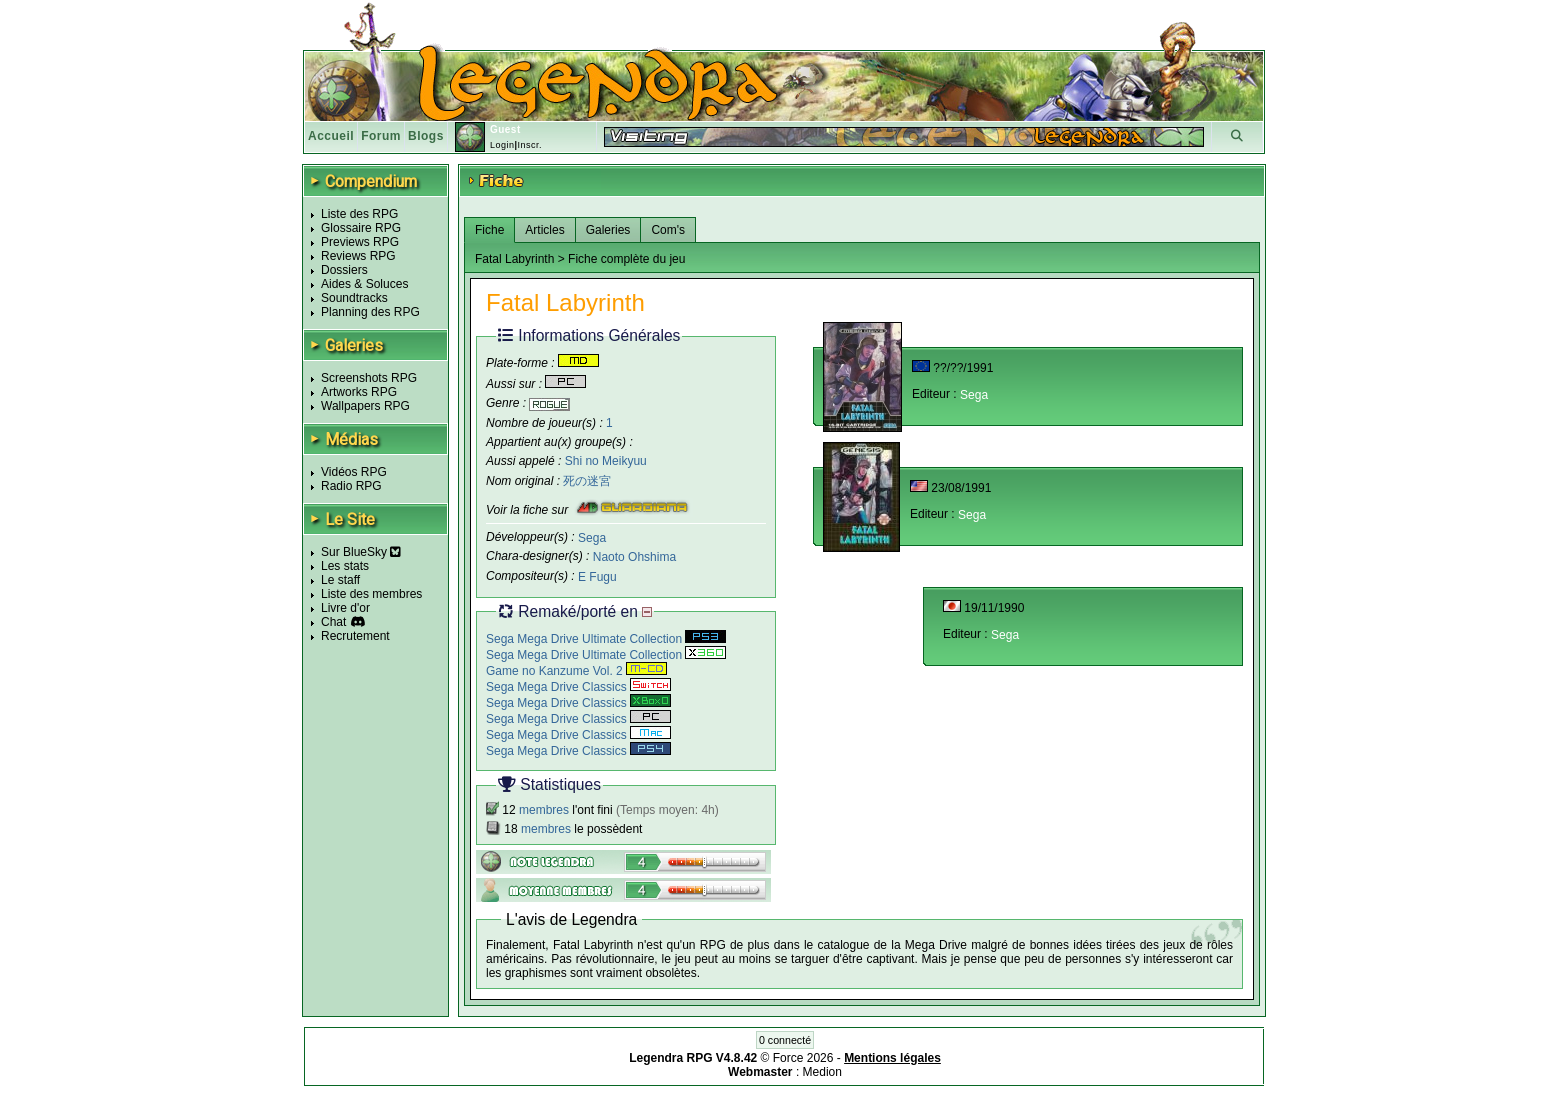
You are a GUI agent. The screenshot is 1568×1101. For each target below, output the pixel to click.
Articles (544, 230)
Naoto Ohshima (634, 557)
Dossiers (344, 270)
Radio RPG (351, 486)
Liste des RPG (359, 214)
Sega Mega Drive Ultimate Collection (606, 639)
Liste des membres (371, 594)
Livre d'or (345, 608)
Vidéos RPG (354, 472)
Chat (333, 622)
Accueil (331, 136)
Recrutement (355, 636)
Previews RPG (360, 242)
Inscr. (529, 145)
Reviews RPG (358, 256)
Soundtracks (354, 298)
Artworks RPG (359, 392)
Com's (668, 230)
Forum (381, 136)
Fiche (489, 230)
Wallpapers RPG (365, 406)
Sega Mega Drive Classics (578, 687)
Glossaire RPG (361, 228)
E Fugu (597, 577)
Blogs (426, 136)
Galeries (608, 230)
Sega (592, 537)
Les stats (345, 566)
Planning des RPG (370, 312)
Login (502, 145)
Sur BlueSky (361, 552)
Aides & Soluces (364, 284)
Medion (822, 1072)
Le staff (340, 580)
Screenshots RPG (369, 378)
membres (544, 810)
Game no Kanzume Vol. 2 (576, 671)
